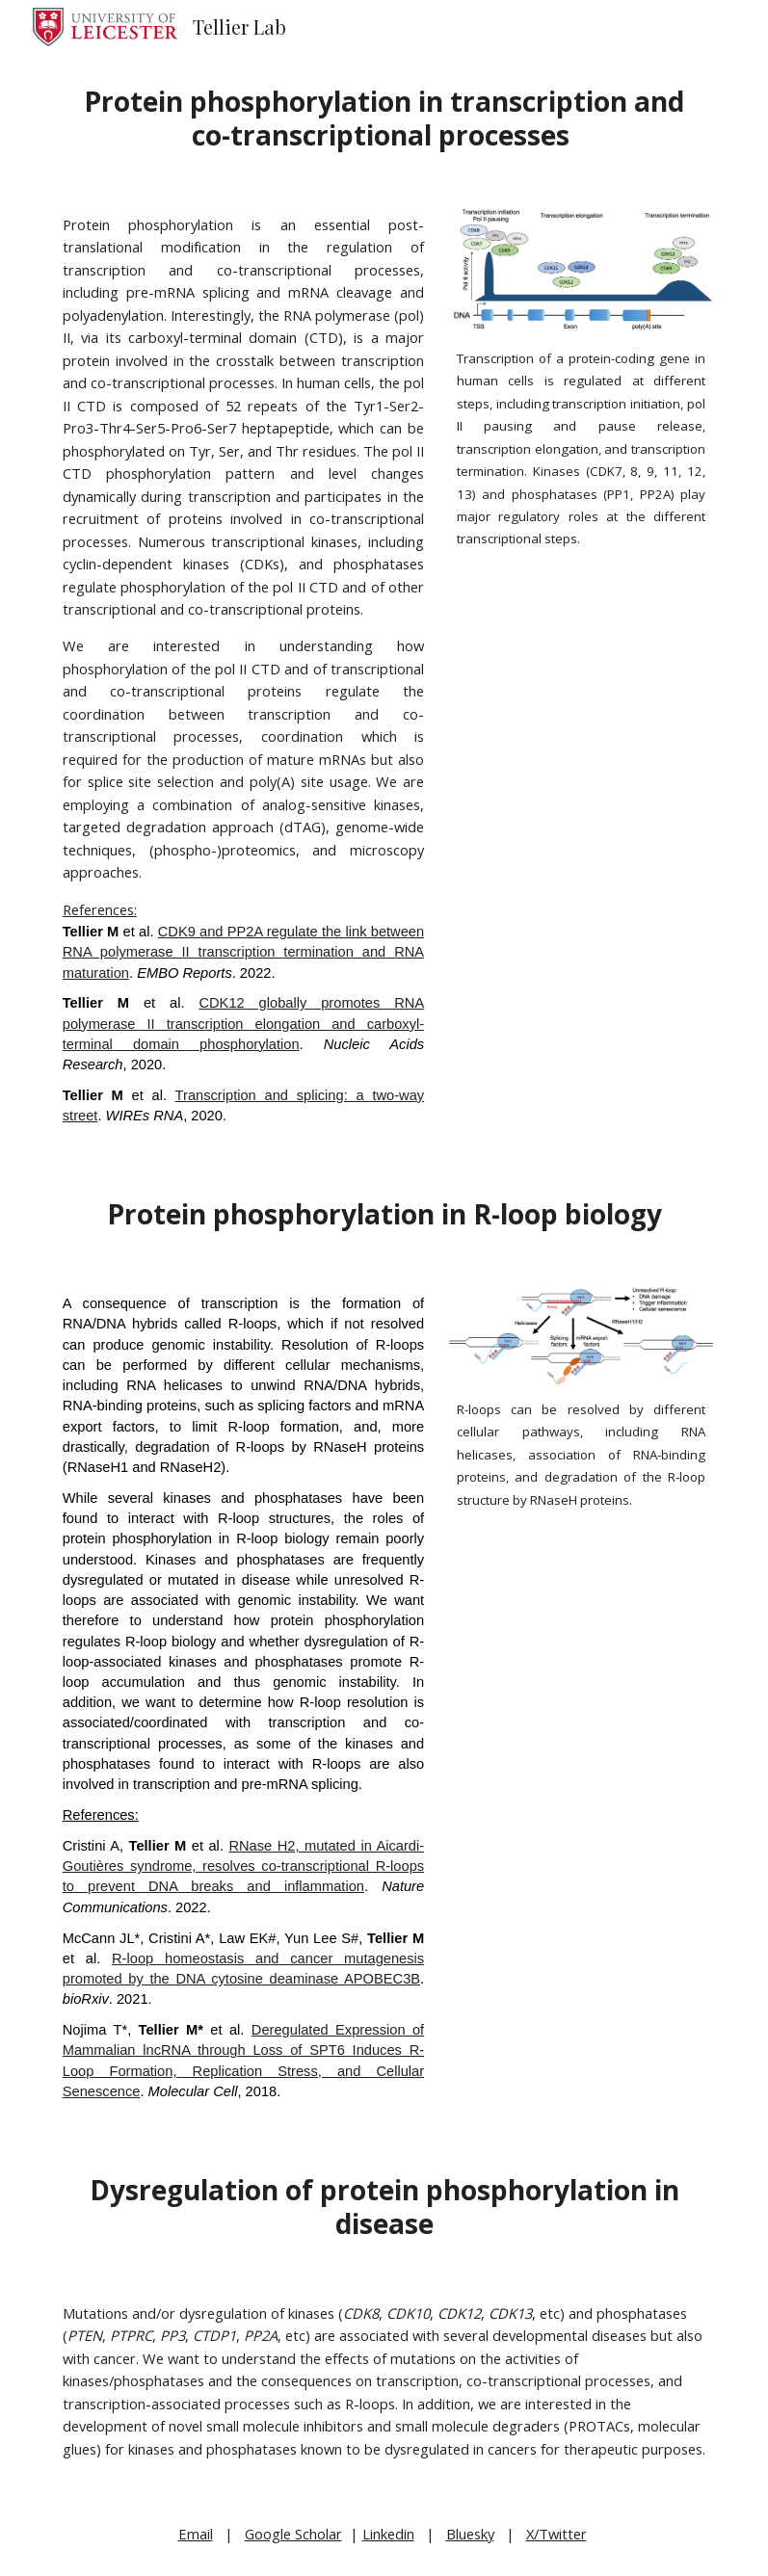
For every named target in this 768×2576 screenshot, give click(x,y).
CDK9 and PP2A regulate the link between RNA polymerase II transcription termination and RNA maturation (243, 952)
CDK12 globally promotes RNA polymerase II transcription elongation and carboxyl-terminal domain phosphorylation (243, 1023)
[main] (384, 118)
